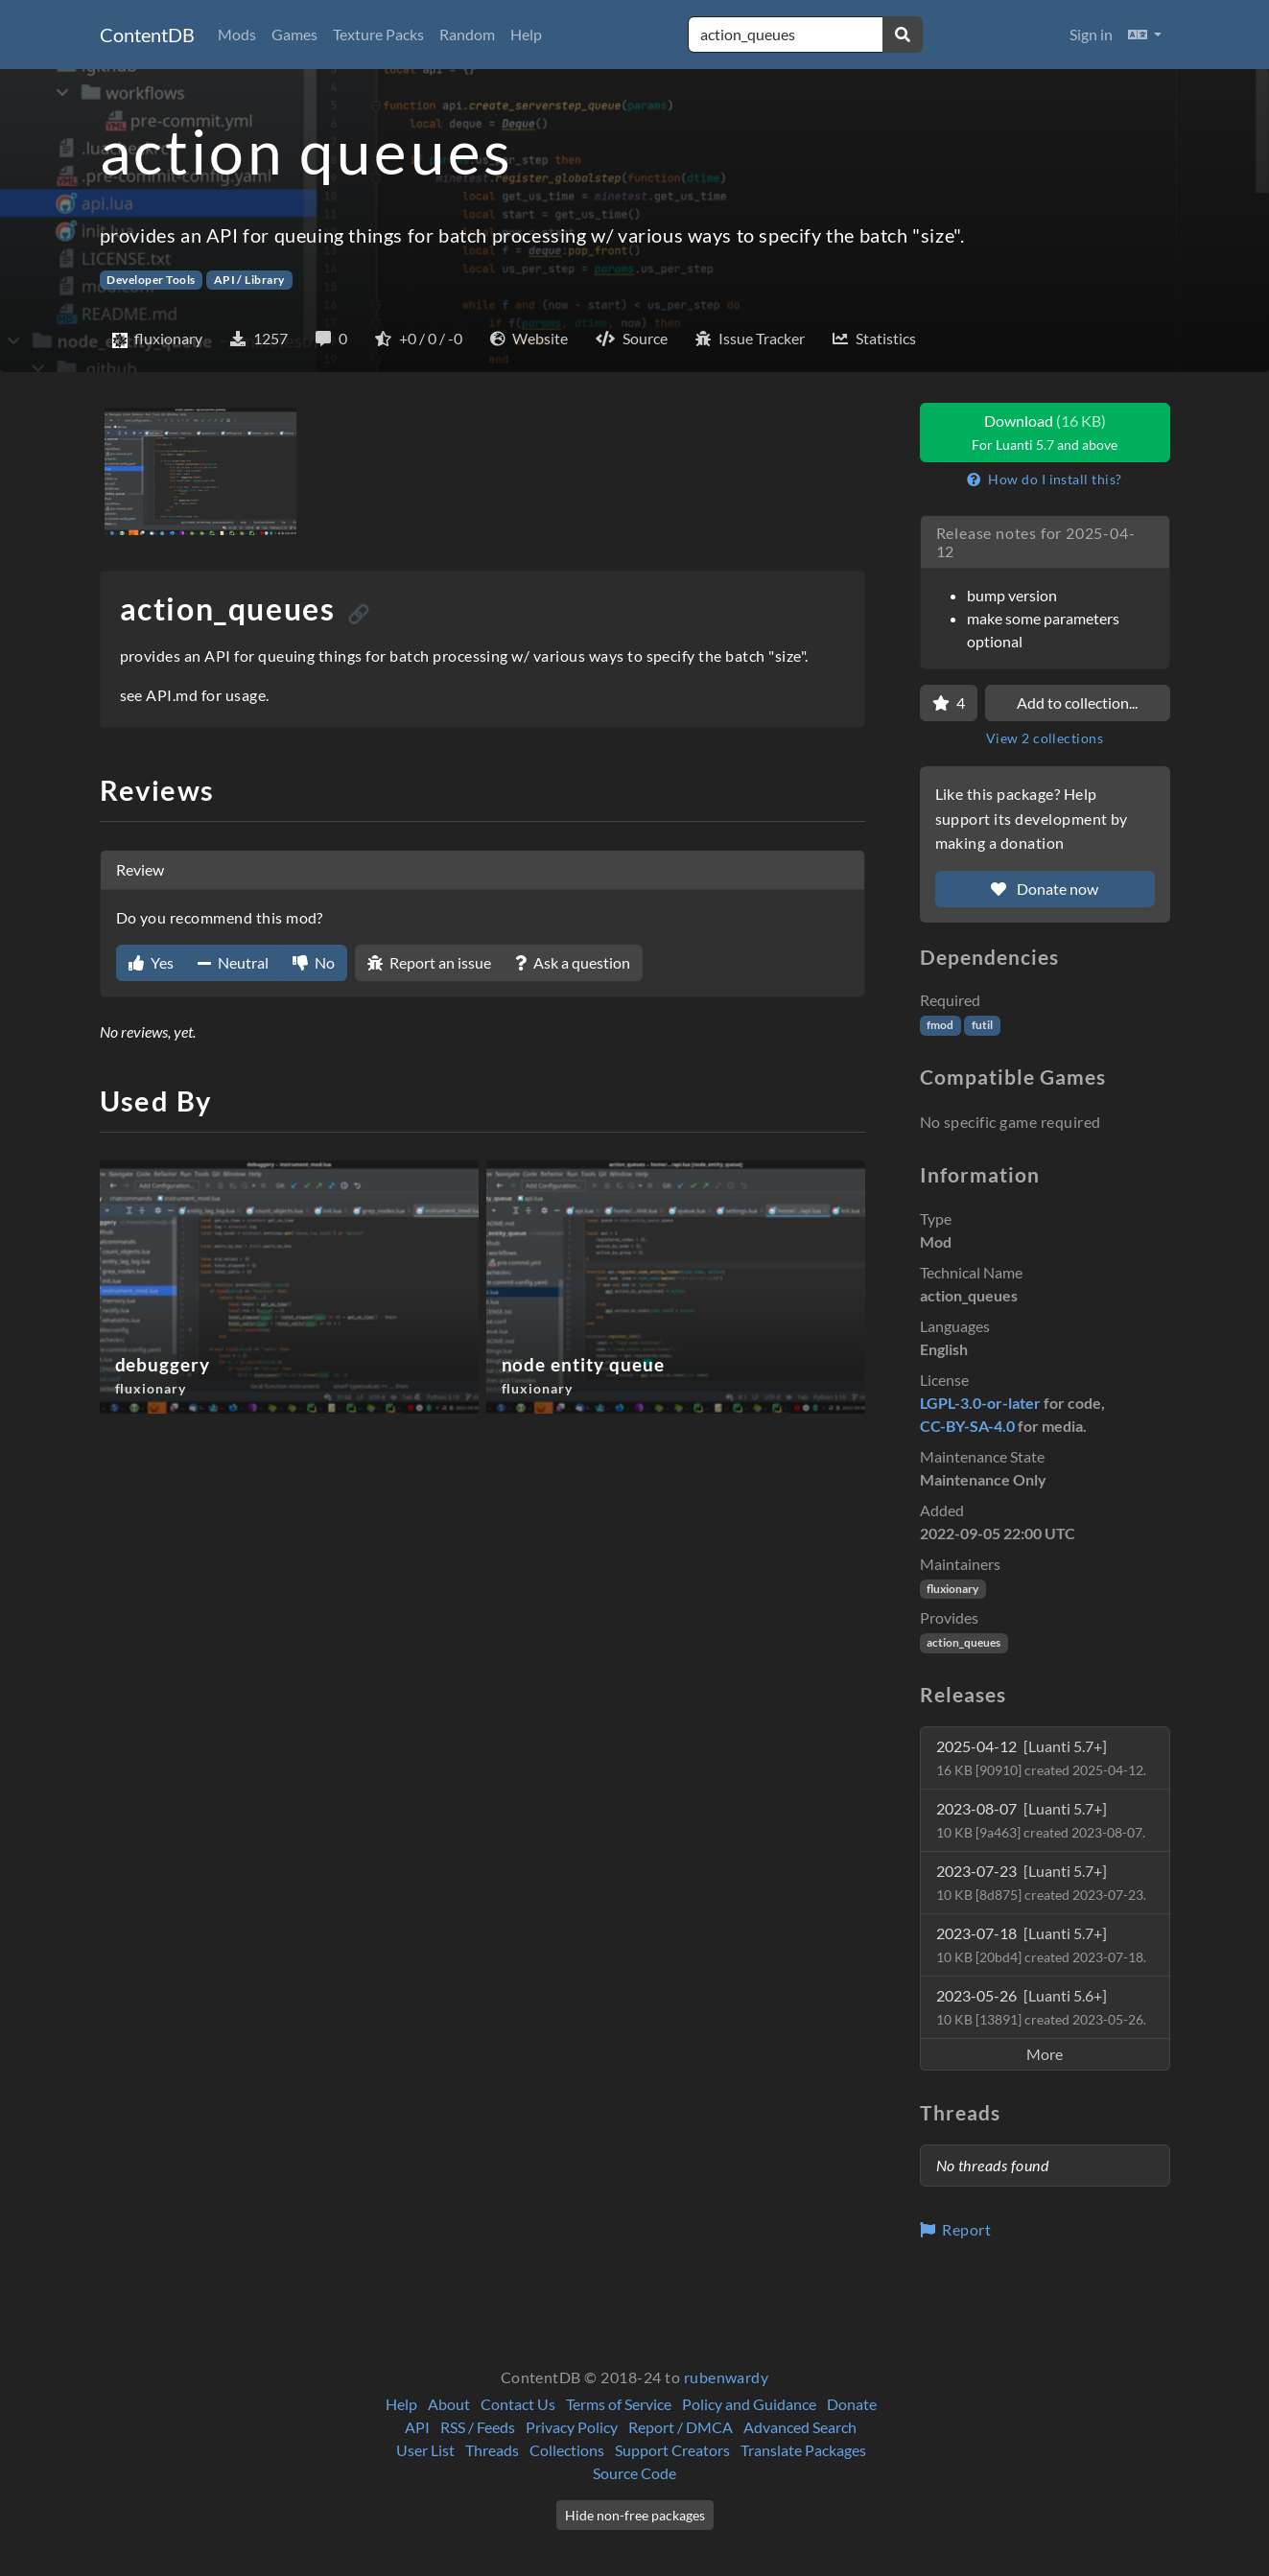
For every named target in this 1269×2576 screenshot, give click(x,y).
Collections (566, 2450)
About (449, 2404)
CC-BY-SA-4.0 (967, 1426)
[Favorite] (948, 703)
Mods (237, 34)
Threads (492, 2450)
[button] (1144, 34)
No (314, 962)
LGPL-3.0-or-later (980, 1402)
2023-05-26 (1041, 2006)
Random (467, 34)
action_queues (963, 1642)
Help (526, 34)
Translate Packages (803, 2450)
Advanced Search (800, 2427)
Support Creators (672, 2450)
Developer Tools (150, 279)
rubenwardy (726, 2377)
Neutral (233, 962)
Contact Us (518, 2404)
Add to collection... (1077, 702)
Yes (151, 962)
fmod (940, 1025)
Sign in (1091, 34)
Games (294, 34)
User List (425, 2450)
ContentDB (147, 34)
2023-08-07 (1040, 1819)
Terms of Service (618, 2404)
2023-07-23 (1041, 1882)
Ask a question (572, 962)
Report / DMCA (680, 2427)
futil (982, 1025)
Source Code (634, 2473)
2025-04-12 (1041, 1757)
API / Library (249, 279)
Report (956, 2229)
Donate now (1044, 888)
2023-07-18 (1041, 1944)
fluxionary (952, 1588)
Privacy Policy (572, 2427)
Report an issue (429, 962)
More (1044, 2054)
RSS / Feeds (477, 2427)
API (417, 2427)
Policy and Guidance (749, 2404)
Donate (852, 2404)
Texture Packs (378, 34)
